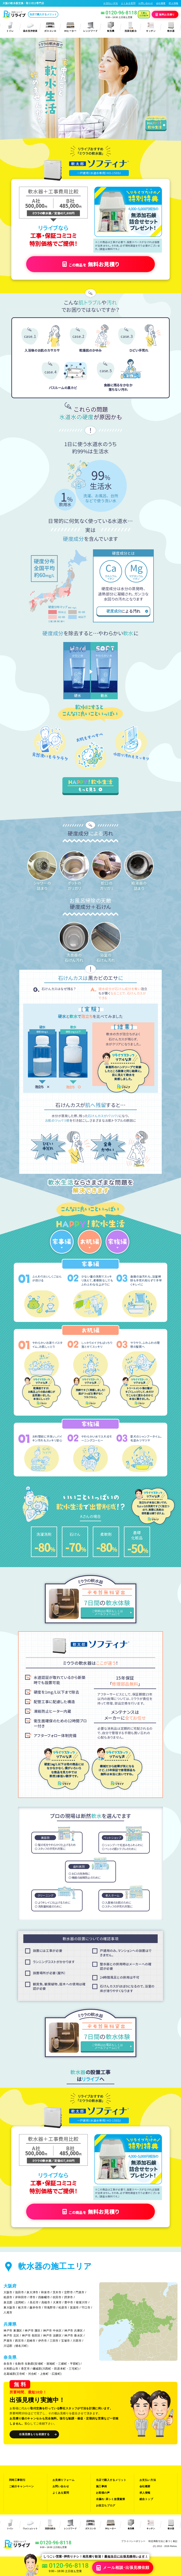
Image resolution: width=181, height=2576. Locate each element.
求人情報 (173, 3)
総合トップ (146, 2499)
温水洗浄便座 (30, 27)
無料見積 (165, 14)
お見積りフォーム (63, 2479)
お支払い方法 (110, 3)
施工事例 (101, 2486)
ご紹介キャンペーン (21, 2486)
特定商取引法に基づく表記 (162, 2541)
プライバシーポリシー (133, 2541)
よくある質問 (128, 3)
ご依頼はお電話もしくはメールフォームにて (107, 1612)
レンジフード (90, 27)
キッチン (151, 27)
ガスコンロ (50, 27)
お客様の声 (103, 2492)
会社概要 (161, 3)
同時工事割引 (17, 2479)
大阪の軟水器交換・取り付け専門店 (23, 3)
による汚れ (123, 611)
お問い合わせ (145, 3)
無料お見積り (90, 264)
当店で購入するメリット (43, 14)
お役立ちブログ (105, 2505)
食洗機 (110, 27)
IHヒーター (70, 27)
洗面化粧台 (131, 27)
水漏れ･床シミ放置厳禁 (110, 2499)
